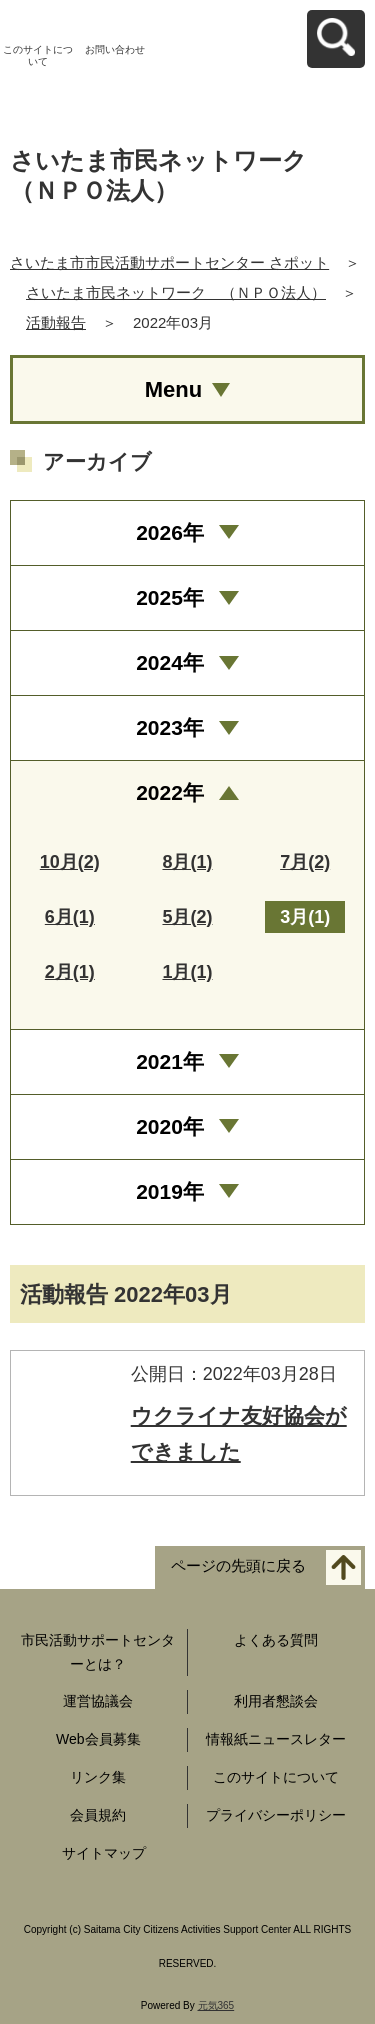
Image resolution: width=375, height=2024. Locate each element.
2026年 (170, 532)
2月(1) (70, 972)
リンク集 (98, 1777)
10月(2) (70, 862)
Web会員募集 (98, 1739)
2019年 (170, 1191)
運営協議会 (98, 1701)
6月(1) (70, 917)
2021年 (170, 1061)
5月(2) (187, 917)
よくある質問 (276, 1640)
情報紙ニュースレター (276, 1739)
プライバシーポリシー (276, 1815)
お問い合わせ (115, 49)
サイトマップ (104, 1853)
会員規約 (98, 1815)
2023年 (170, 727)
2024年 (170, 662)
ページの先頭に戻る (238, 1565)
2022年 (170, 792)
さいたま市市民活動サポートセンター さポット (169, 262)
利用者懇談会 (276, 1701)
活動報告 (56, 322)
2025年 (170, 597)
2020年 (170, 1126)
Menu (173, 389)
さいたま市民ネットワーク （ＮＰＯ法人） (176, 292)
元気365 (216, 2005)
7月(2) (305, 862)
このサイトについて (38, 55)
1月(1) (187, 972)
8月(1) (187, 862)
